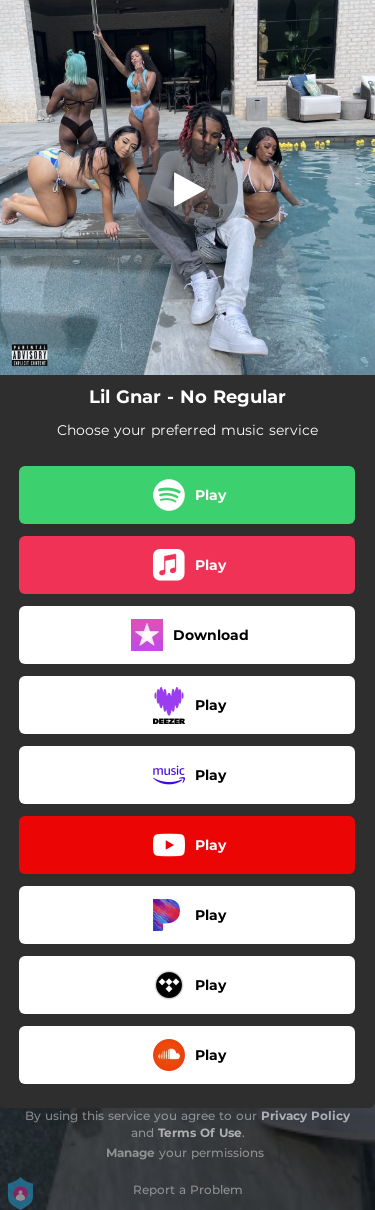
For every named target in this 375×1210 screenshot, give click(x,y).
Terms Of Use (200, 1132)
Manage (130, 1152)
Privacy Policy (305, 1115)
